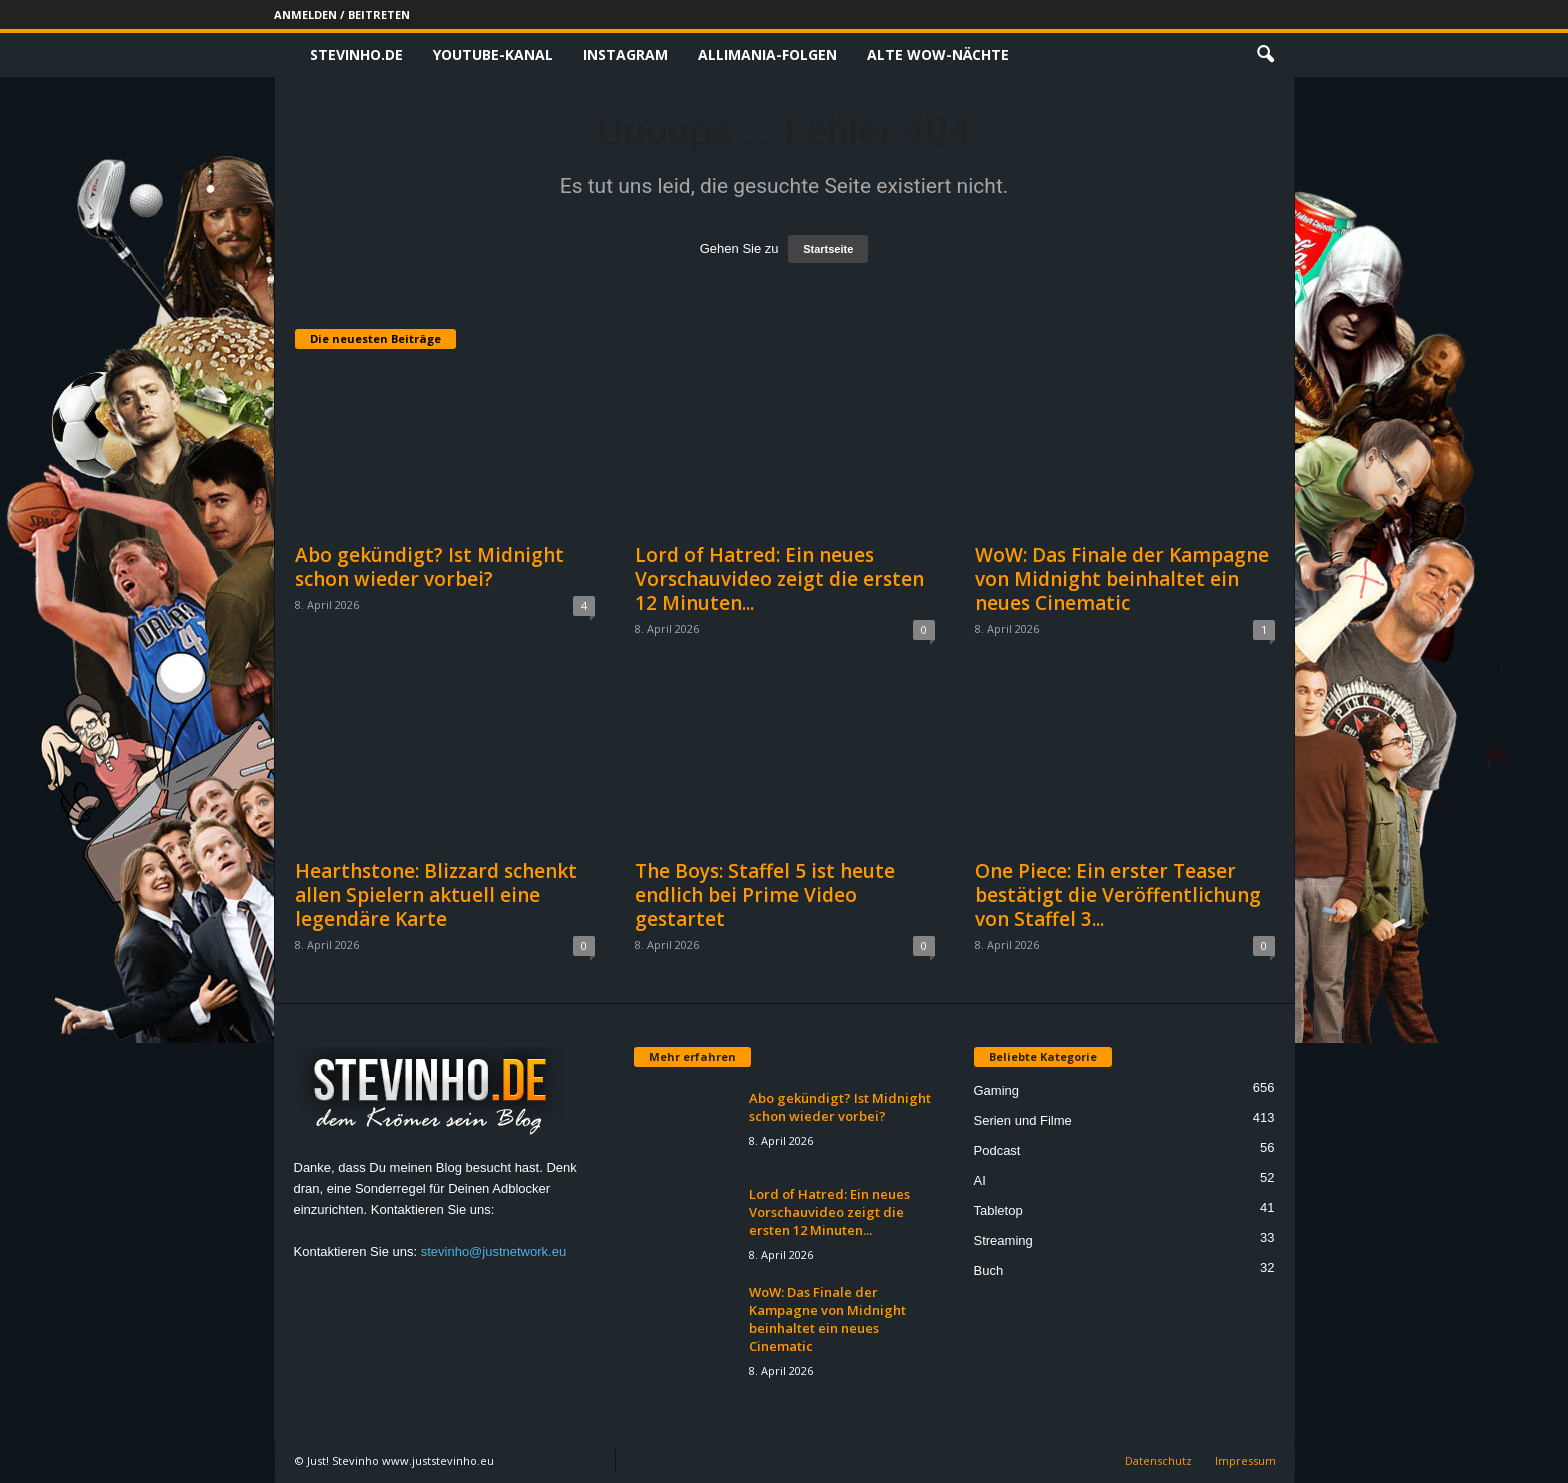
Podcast (997, 1150)
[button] (1265, 55)
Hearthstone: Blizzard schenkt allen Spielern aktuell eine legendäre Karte (436, 895)
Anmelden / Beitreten (342, 14)
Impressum (1245, 1460)
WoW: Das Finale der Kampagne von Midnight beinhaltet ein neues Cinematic (1122, 579)
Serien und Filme (1023, 1120)
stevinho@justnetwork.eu (493, 1251)
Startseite (828, 249)
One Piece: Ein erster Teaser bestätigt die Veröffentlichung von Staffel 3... (1118, 895)
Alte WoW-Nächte (938, 54)
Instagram (625, 54)
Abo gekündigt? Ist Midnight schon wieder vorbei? (429, 567)
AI (980, 1180)
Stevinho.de (356, 54)
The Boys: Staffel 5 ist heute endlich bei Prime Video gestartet (765, 895)
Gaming (997, 1090)
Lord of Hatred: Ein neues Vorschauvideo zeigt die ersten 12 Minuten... (779, 579)
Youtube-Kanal (493, 54)
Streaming (1003, 1240)
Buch (989, 1270)
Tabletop (998, 1210)
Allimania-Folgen (767, 54)
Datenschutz (1158, 1460)
